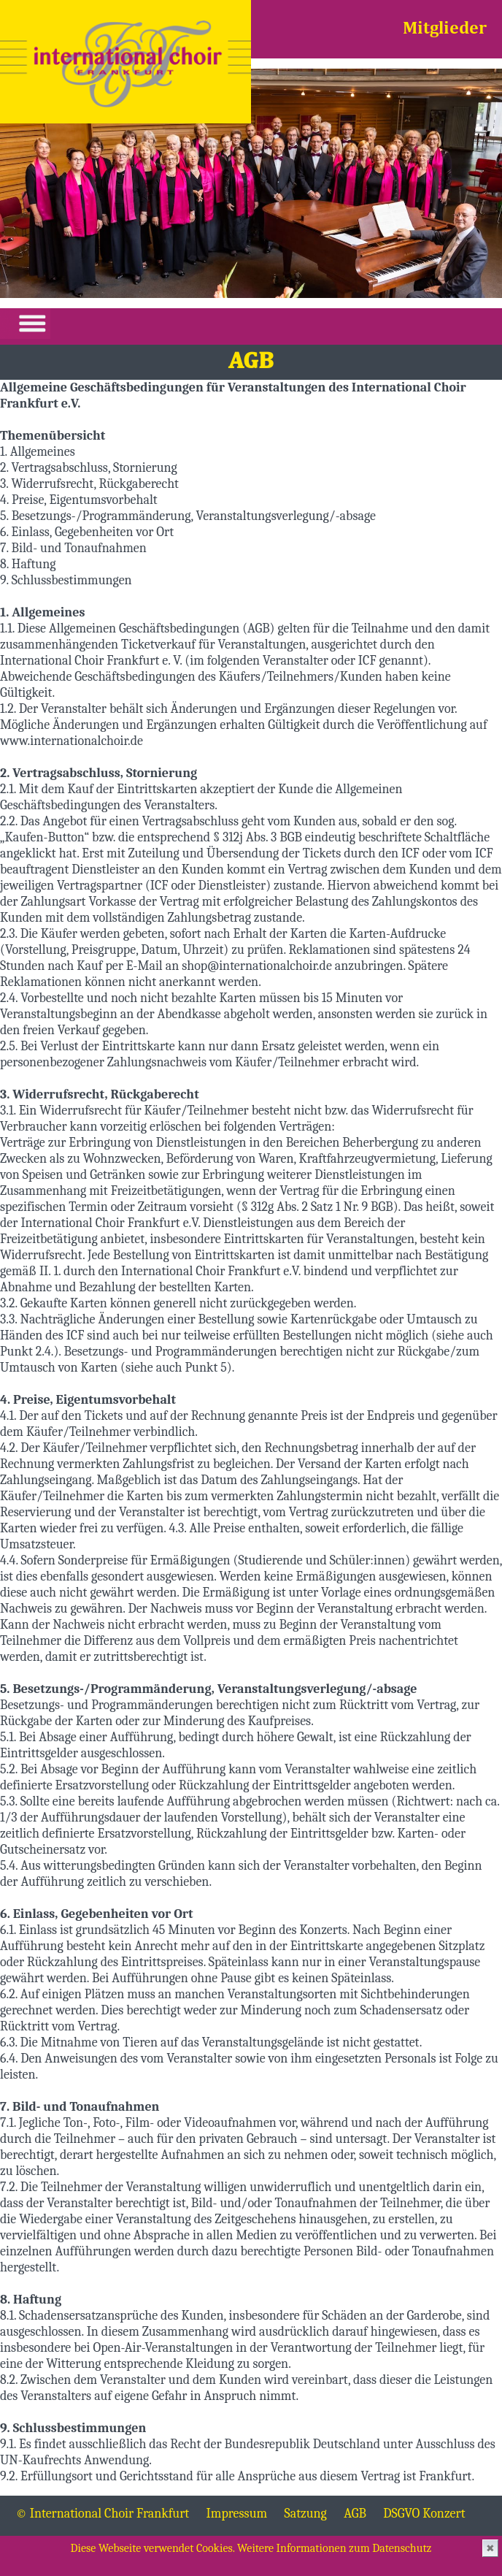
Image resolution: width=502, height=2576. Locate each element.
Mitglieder (445, 29)
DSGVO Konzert (424, 2513)
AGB (355, 2513)
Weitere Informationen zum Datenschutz (334, 2548)
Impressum (237, 2513)
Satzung (306, 2513)
